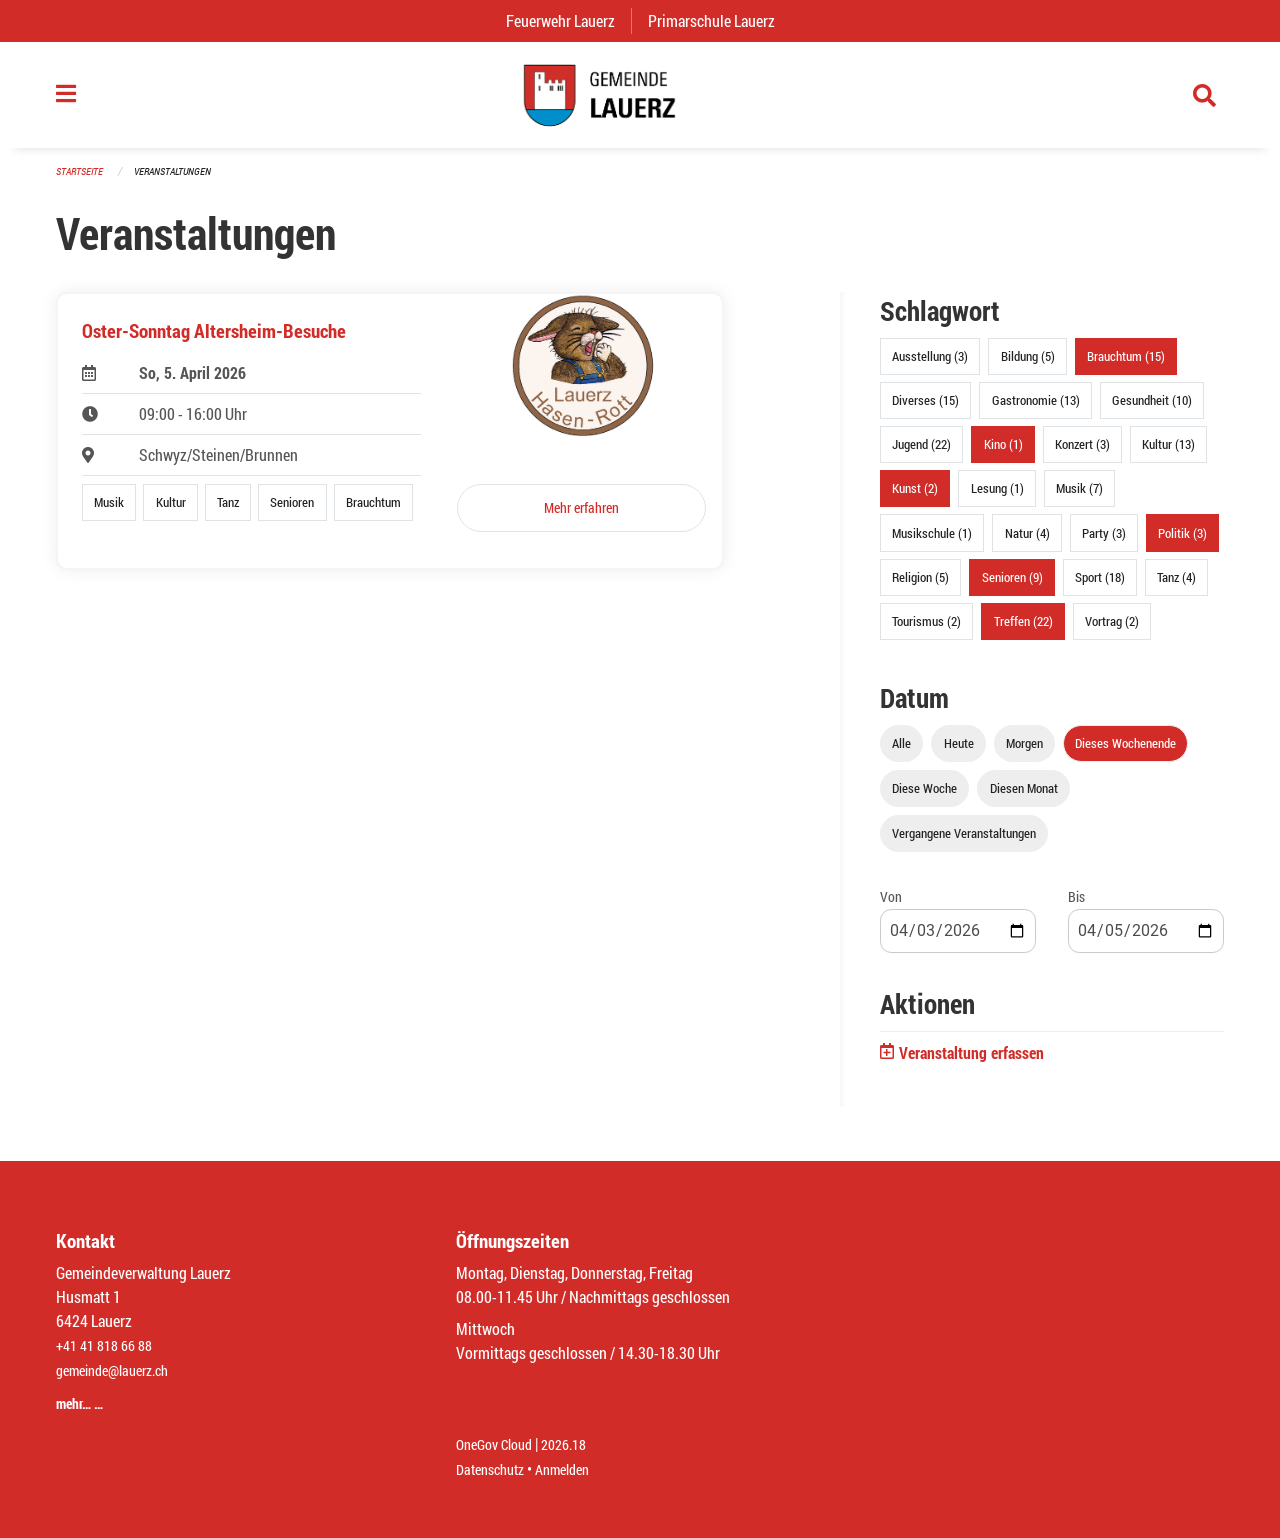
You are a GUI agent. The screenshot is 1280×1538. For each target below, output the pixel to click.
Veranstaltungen (181, 181)
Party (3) (1104, 543)
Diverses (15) (925, 411)
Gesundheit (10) (1152, 411)
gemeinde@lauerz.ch (121, 1373)
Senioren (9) (1012, 587)
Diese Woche (924, 799)
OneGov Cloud (499, 1445)
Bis (1076, 907)
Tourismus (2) (926, 632)
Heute (959, 754)
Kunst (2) (915, 499)
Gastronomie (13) (1036, 411)
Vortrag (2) (1112, 632)
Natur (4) (1027, 543)
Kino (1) (1003, 455)
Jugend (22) (921, 455)
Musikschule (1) (932, 543)
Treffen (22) (1023, 632)
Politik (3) (1182, 543)
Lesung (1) (997, 499)
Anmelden (576, 1469)
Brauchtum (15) (1126, 367)
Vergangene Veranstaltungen (964, 844)
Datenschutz (495, 1469)
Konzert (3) (1082, 455)
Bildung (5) (1028, 367)
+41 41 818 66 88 (110, 1349)
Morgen (1024, 754)
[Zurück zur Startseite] (640, 100)
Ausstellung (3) (930, 367)
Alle (901, 754)
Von (891, 907)
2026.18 (578, 1445)
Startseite (82, 181)
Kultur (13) (1168, 455)
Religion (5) (920, 587)
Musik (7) (1079, 499)
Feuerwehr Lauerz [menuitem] (568, 20)
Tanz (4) (1176, 587)
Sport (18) (1100, 587)
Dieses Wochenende (1125, 754)
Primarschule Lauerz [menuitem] (719, 20)
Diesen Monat (1024, 799)
